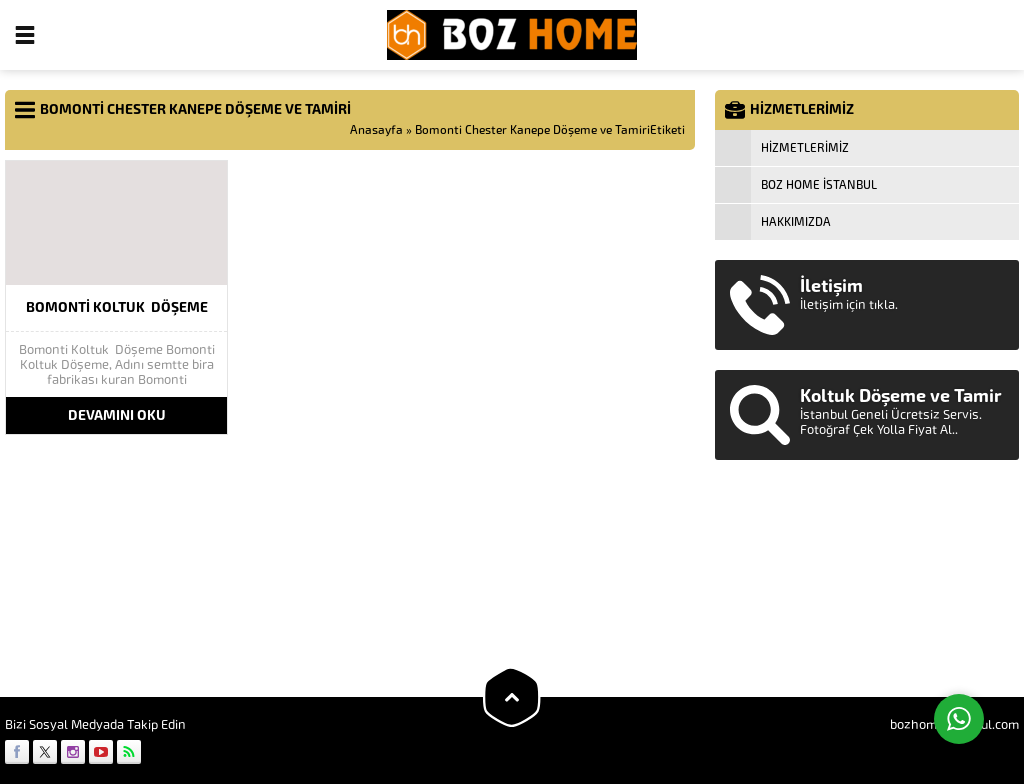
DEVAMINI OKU (117, 415)
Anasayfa (376, 130)
